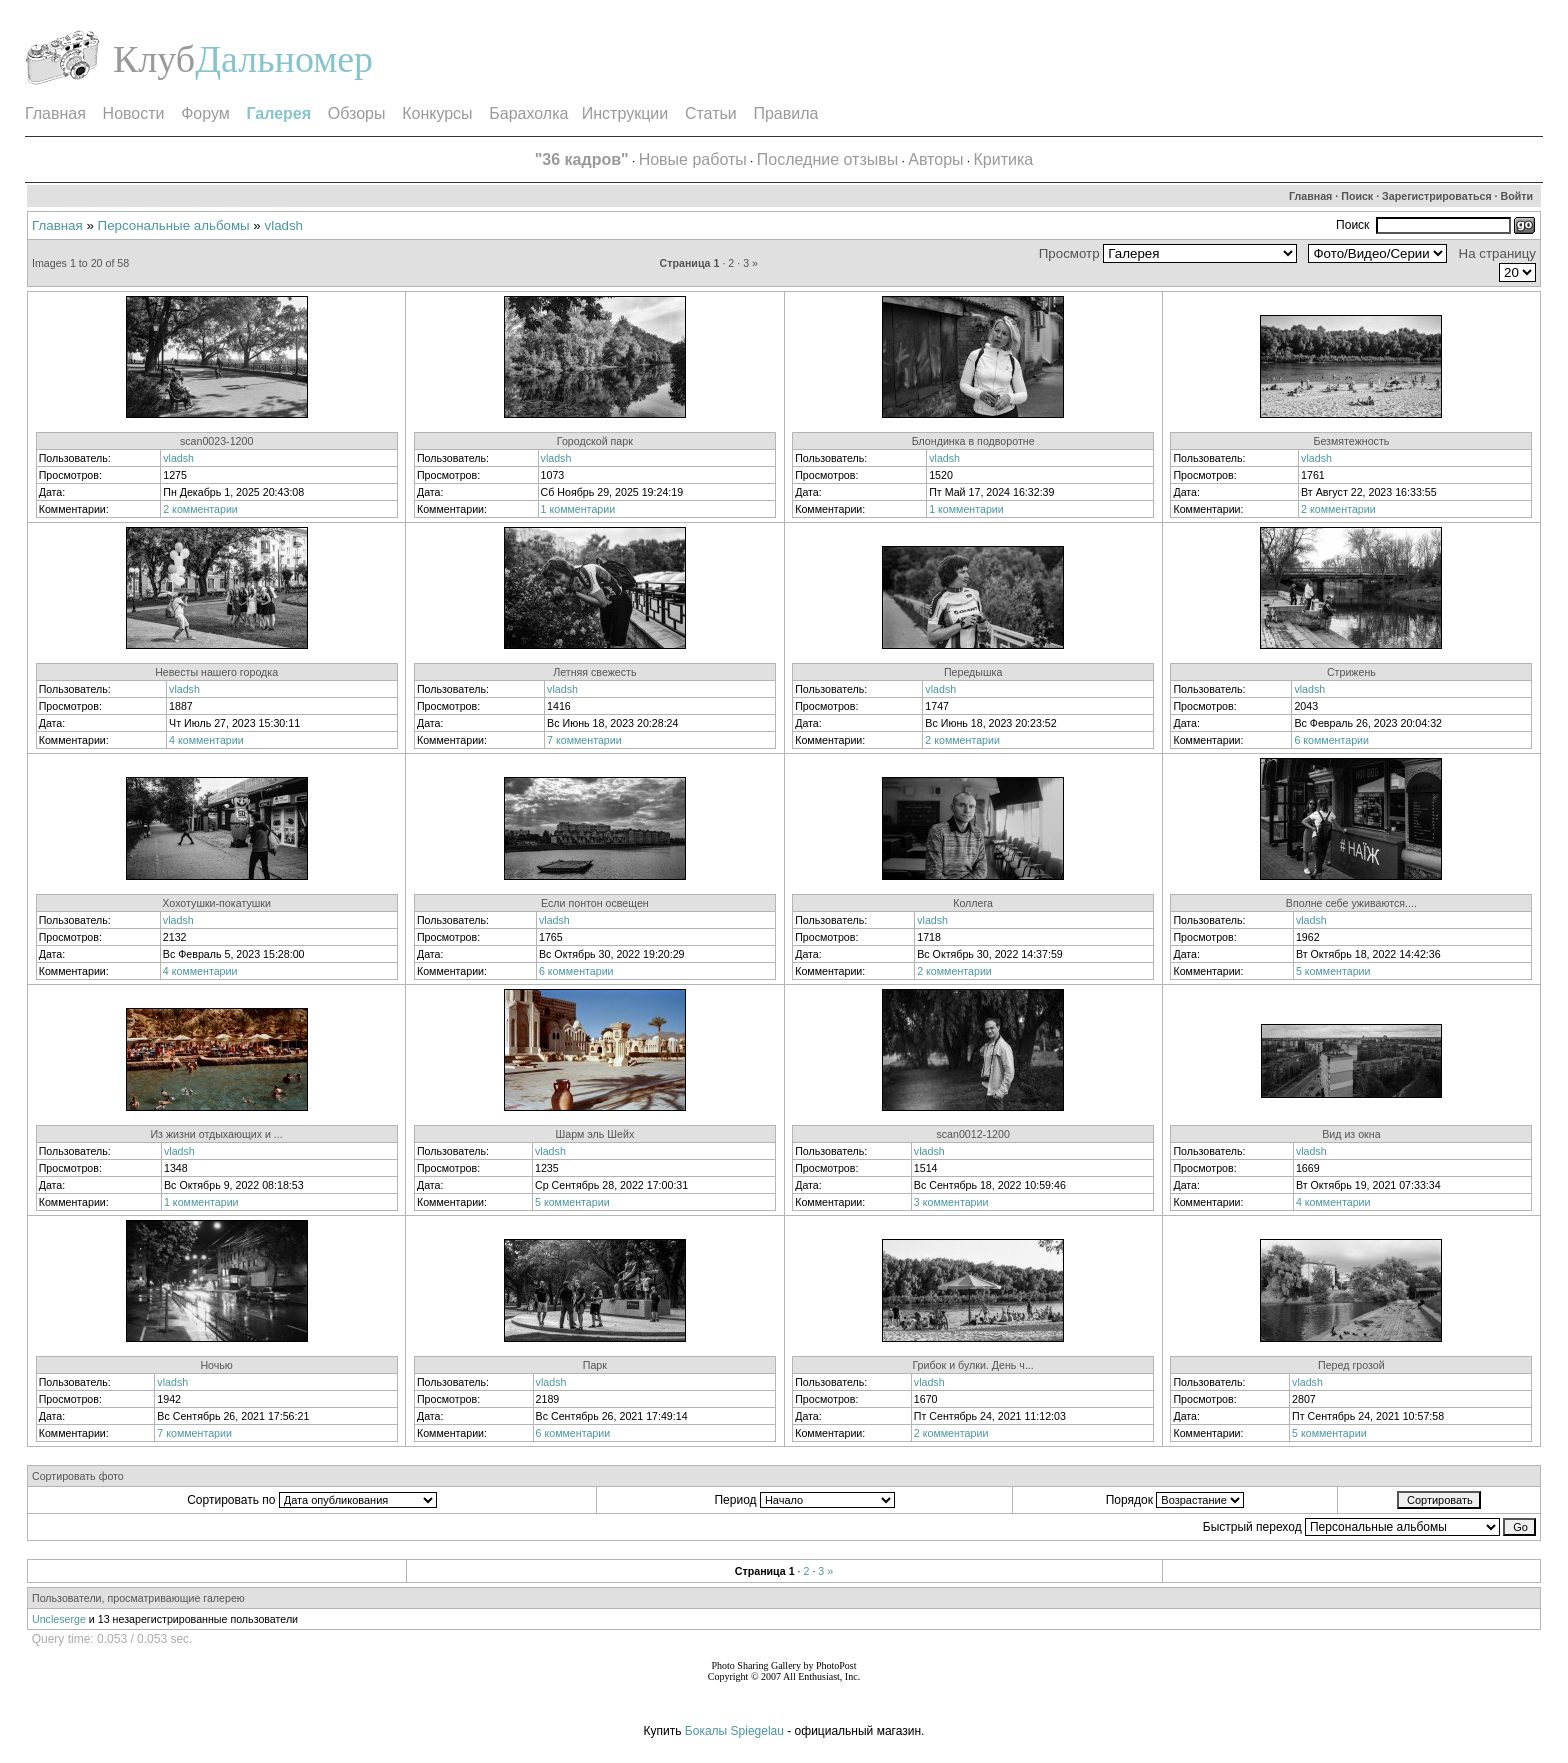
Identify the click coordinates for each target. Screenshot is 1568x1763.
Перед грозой (1351, 1365)
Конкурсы (437, 113)
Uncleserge (59, 1619)
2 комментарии (200, 509)
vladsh (284, 225)
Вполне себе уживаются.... (1351, 903)
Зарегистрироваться (1437, 196)
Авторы (935, 159)
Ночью (216, 1365)
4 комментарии (206, 740)
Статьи (711, 113)
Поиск (1357, 196)
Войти (1517, 196)
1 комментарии (578, 509)
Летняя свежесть (594, 672)
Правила (785, 113)
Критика (1004, 159)
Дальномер (284, 59)
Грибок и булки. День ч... (972, 1365)
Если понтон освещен (595, 903)
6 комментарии (1331, 740)
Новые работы (693, 159)
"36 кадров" (582, 159)
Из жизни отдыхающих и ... (216, 1134)
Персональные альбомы (174, 225)
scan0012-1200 (972, 1134)
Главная (55, 113)
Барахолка (528, 113)
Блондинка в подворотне (973, 441)
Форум (205, 113)
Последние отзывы (827, 159)
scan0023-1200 (216, 441)
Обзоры (357, 113)
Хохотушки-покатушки (216, 903)
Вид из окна (1351, 1134)
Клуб (154, 59)
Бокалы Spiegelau (736, 1731)
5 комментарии (1333, 971)
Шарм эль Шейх (594, 1134)
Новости (134, 113)
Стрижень (1351, 672)
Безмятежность (1351, 441)
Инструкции (625, 113)
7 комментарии (584, 740)
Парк (595, 1365)
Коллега (973, 903)
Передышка (973, 672)
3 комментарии (951, 1202)
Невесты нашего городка (216, 672)
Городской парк (595, 441)
